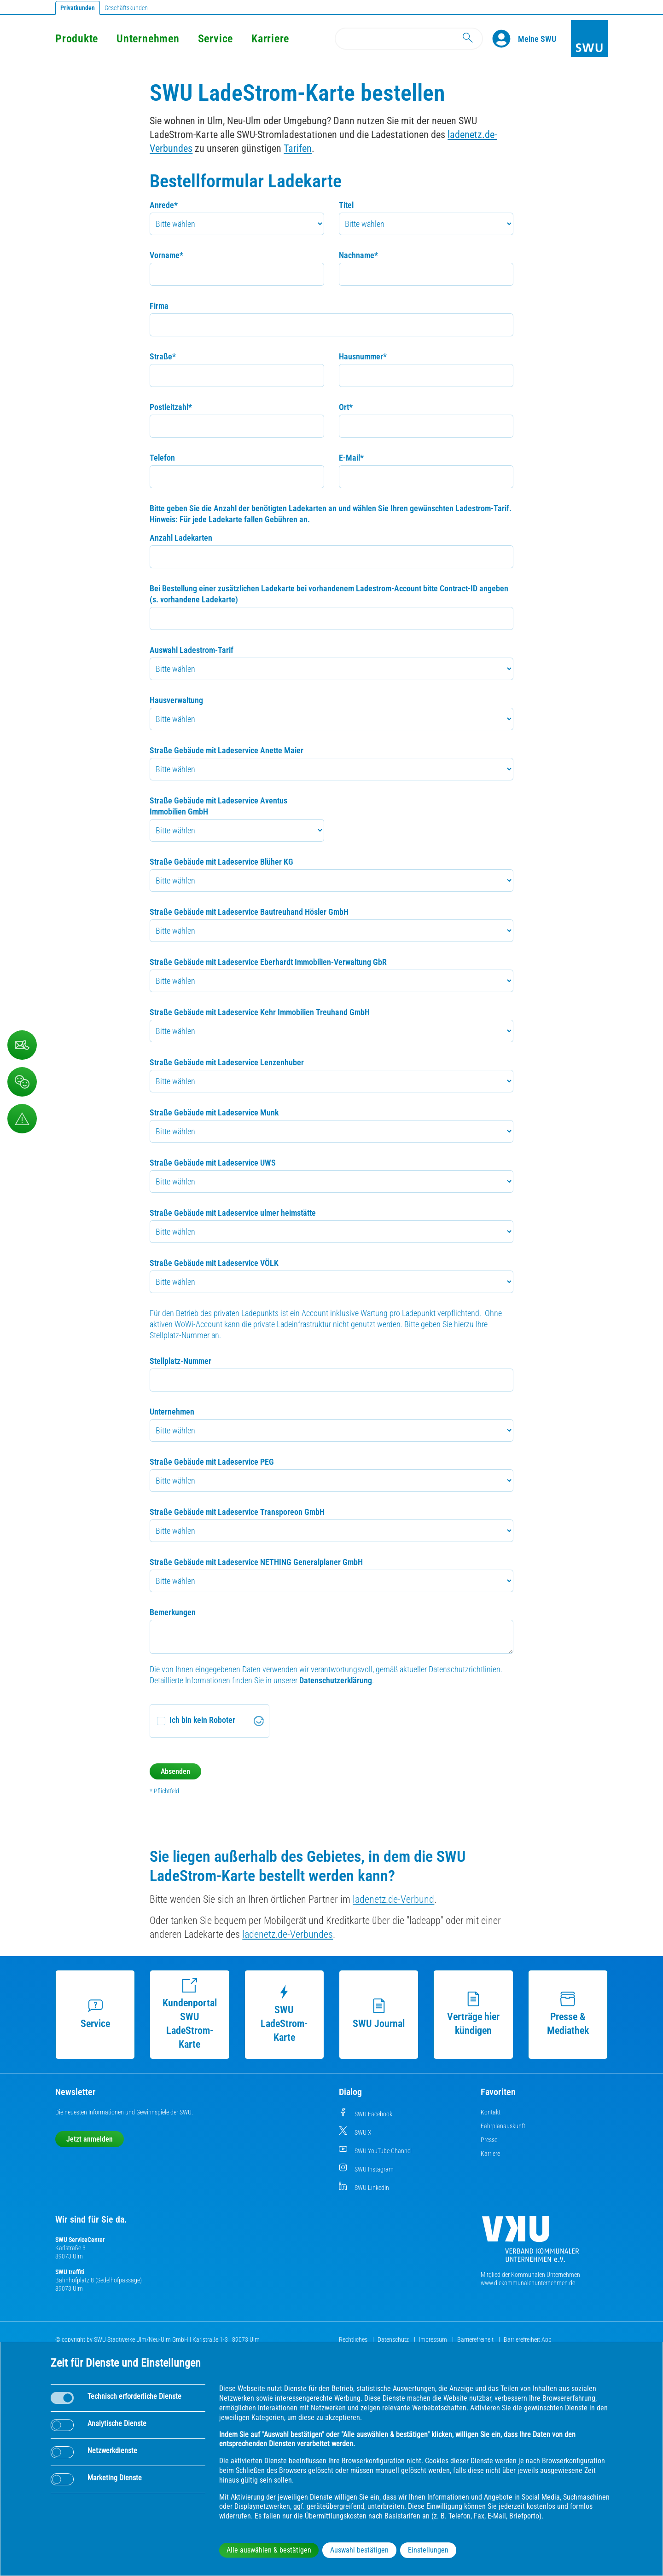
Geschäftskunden (126, 8)
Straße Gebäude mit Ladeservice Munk (214, 1112)
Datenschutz (394, 2339)
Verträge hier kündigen (473, 2014)
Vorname (166, 255)
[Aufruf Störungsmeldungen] (22, 1118)
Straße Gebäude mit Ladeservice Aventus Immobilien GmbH (218, 806)
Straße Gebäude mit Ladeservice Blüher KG (221, 861)
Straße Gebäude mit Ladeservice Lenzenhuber (227, 1062)
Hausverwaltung (176, 700)
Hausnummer (363, 356)
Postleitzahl (171, 407)
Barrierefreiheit (476, 2339)
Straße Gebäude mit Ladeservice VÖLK (214, 1263)
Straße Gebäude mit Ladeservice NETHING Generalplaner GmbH (256, 1562)
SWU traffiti (69, 2272)
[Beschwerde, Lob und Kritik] (22, 1082)
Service (215, 38)
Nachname (358, 255)
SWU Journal (379, 2013)
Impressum (433, 2339)
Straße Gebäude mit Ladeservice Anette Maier (226, 750)
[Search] (409, 39)
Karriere (270, 38)
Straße (163, 356)
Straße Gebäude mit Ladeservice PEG (212, 1462)
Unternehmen (147, 38)
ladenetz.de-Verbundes (287, 1934)
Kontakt (490, 2112)
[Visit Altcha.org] (259, 1721)
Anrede (164, 205)
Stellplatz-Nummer (180, 1361)
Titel (346, 205)
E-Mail (351, 457)
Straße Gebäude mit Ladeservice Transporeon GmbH (237, 1512)
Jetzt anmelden (89, 2139)
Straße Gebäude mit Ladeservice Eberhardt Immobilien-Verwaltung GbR (268, 962)
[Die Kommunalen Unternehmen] (530, 2242)
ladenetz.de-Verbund (393, 1899)
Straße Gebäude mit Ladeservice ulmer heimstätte (233, 1213)
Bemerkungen (173, 1612)
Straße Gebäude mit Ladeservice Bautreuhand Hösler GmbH (249, 912)
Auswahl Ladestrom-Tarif (191, 650)
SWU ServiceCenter (80, 2239)
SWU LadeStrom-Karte (284, 2014)
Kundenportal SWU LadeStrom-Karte (190, 2014)
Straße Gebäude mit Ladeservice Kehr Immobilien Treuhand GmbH (260, 1012)
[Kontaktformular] (22, 1045)
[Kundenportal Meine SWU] (537, 39)
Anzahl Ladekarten (181, 538)
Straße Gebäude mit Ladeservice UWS (213, 1162)
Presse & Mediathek (568, 2014)
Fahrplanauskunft (503, 2126)
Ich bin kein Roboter (202, 1720)
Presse (489, 2139)
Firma (159, 306)
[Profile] (505, 38)
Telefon (162, 457)
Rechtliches (354, 2339)
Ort (346, 407)
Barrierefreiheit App (528, 2339)
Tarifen (298, 148)
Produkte (76, 38)
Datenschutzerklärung (335, 1680)
